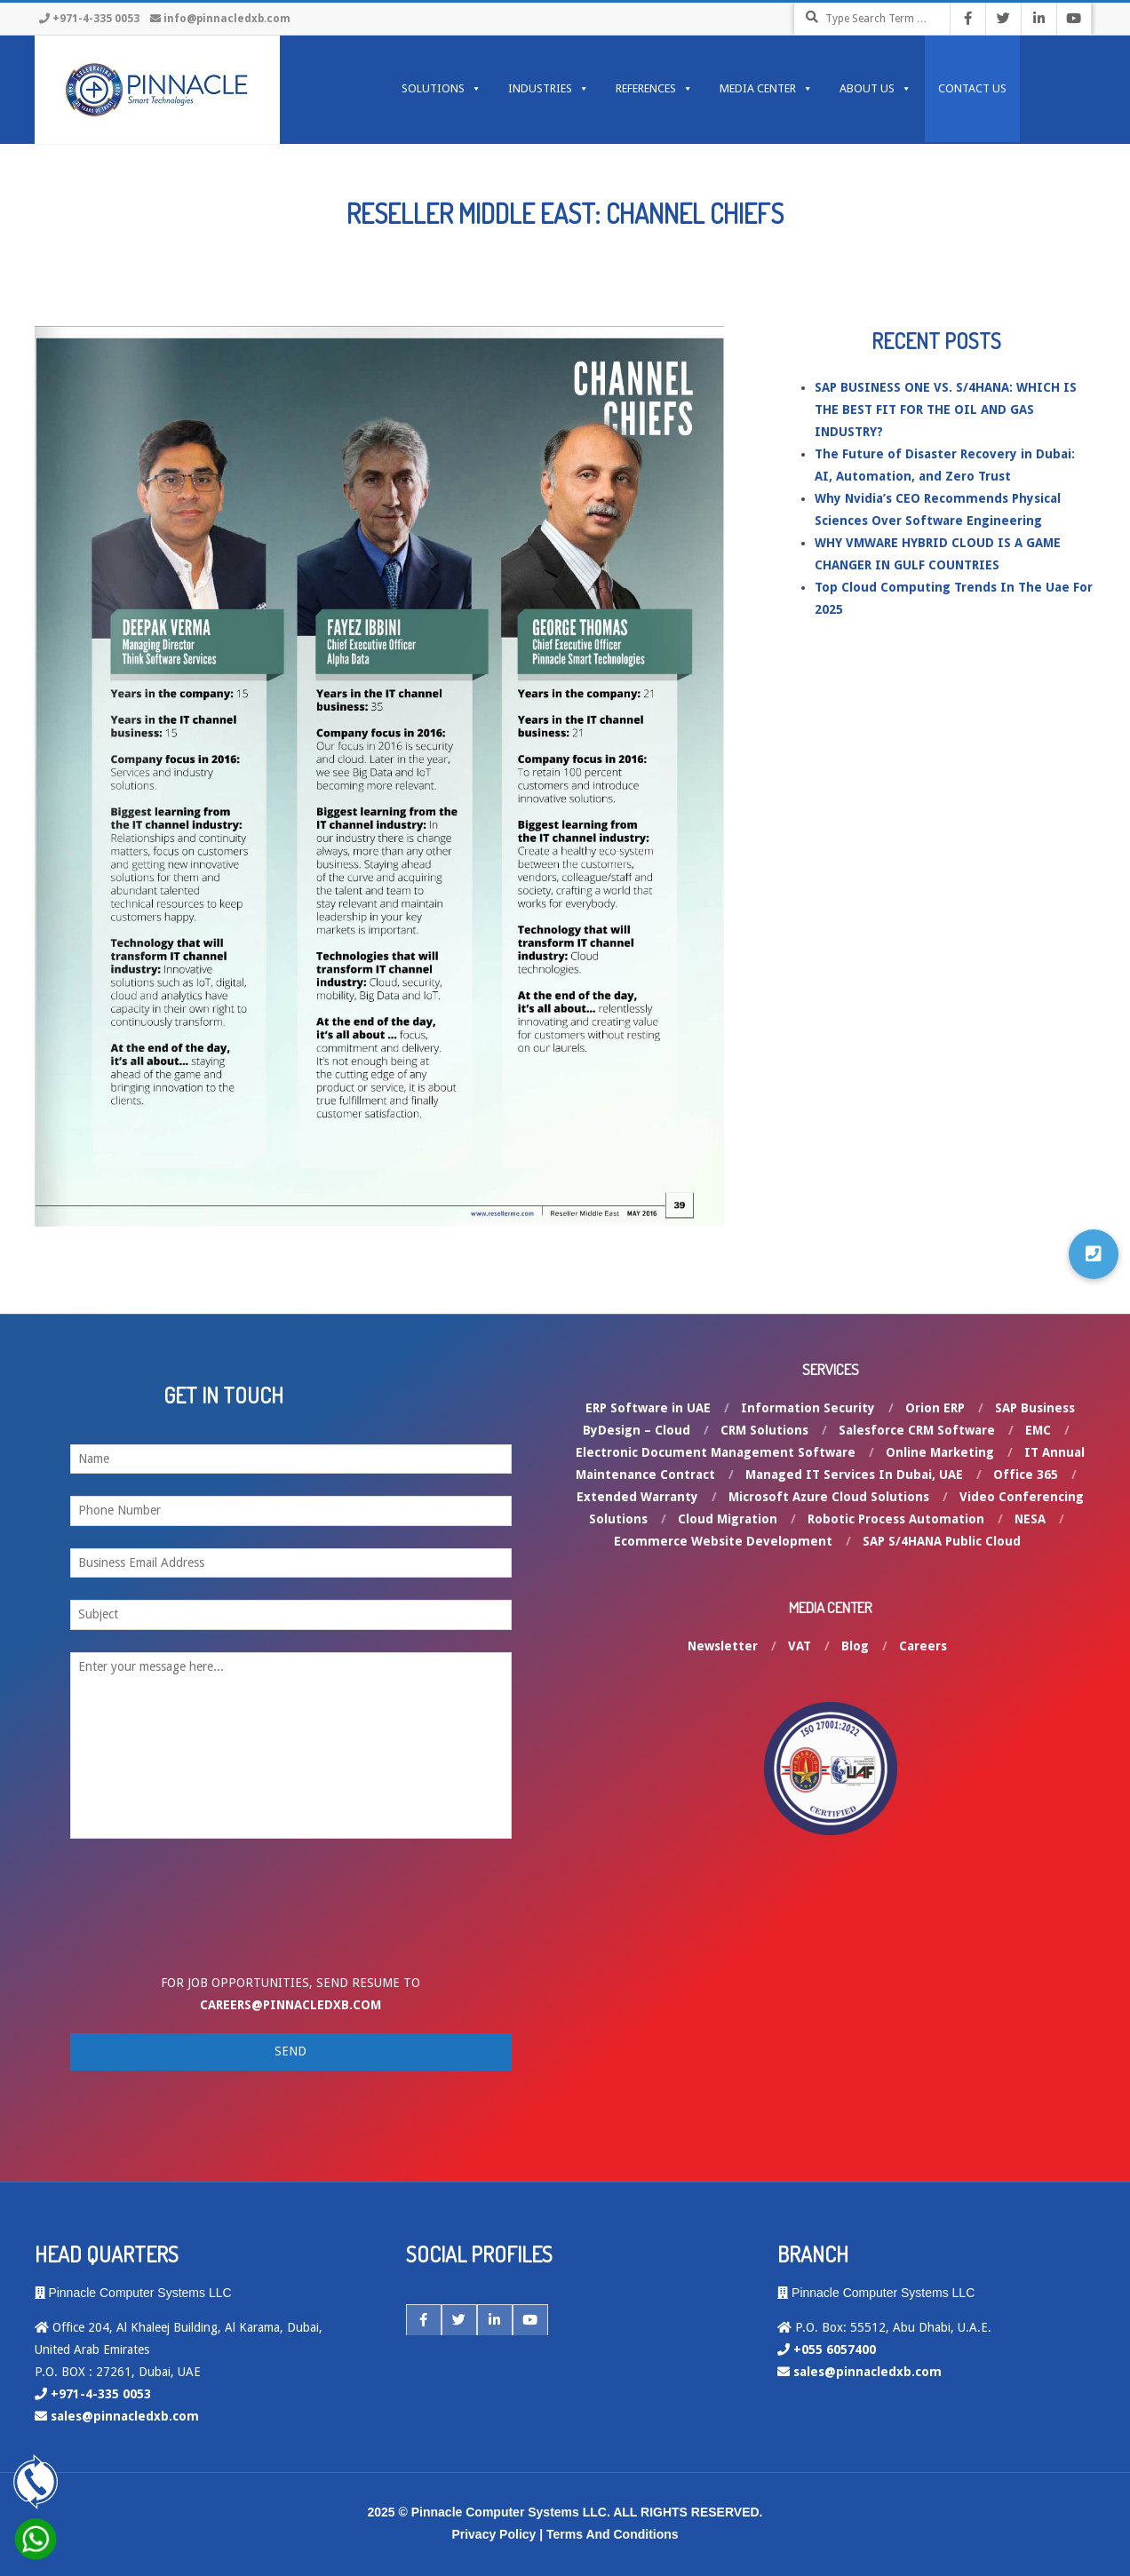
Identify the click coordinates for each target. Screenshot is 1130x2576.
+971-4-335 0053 (95, 18)
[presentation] (214, 1920)
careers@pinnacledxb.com (290, 2005)
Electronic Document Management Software (715, 1452)
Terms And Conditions (612, 2534)
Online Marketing (940, 1452)
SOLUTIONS (441, 89)
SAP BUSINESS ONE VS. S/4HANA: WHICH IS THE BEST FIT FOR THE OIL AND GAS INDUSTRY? (946, 409)
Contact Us (972, 88)
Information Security (808, 1408)
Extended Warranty (637, 1497)
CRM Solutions (764, 1430)
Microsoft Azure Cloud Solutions (828, 1497)
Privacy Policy (493, 2534)
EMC (1038, 1430)
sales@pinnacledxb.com (125, 2416)
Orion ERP (935, 1408)
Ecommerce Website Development (723, 1541)
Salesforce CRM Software (917, 1430)
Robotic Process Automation (896, 1519)
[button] (1093, 1254)
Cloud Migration (727, 1519)
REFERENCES (654, 89)
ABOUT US (875, 89)
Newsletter (723, 1646)
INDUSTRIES (548, 89)
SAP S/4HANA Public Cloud (942, 1541)
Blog (855, 1646)
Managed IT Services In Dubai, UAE (854, 1474)
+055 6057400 (834, 2349)
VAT (799, 1646)
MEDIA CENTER (766, 89)
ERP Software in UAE (648, 1408)
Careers (923, 1646)
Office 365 (1025, 1474)
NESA (1030, 1519)
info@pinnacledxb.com (226, 18)
